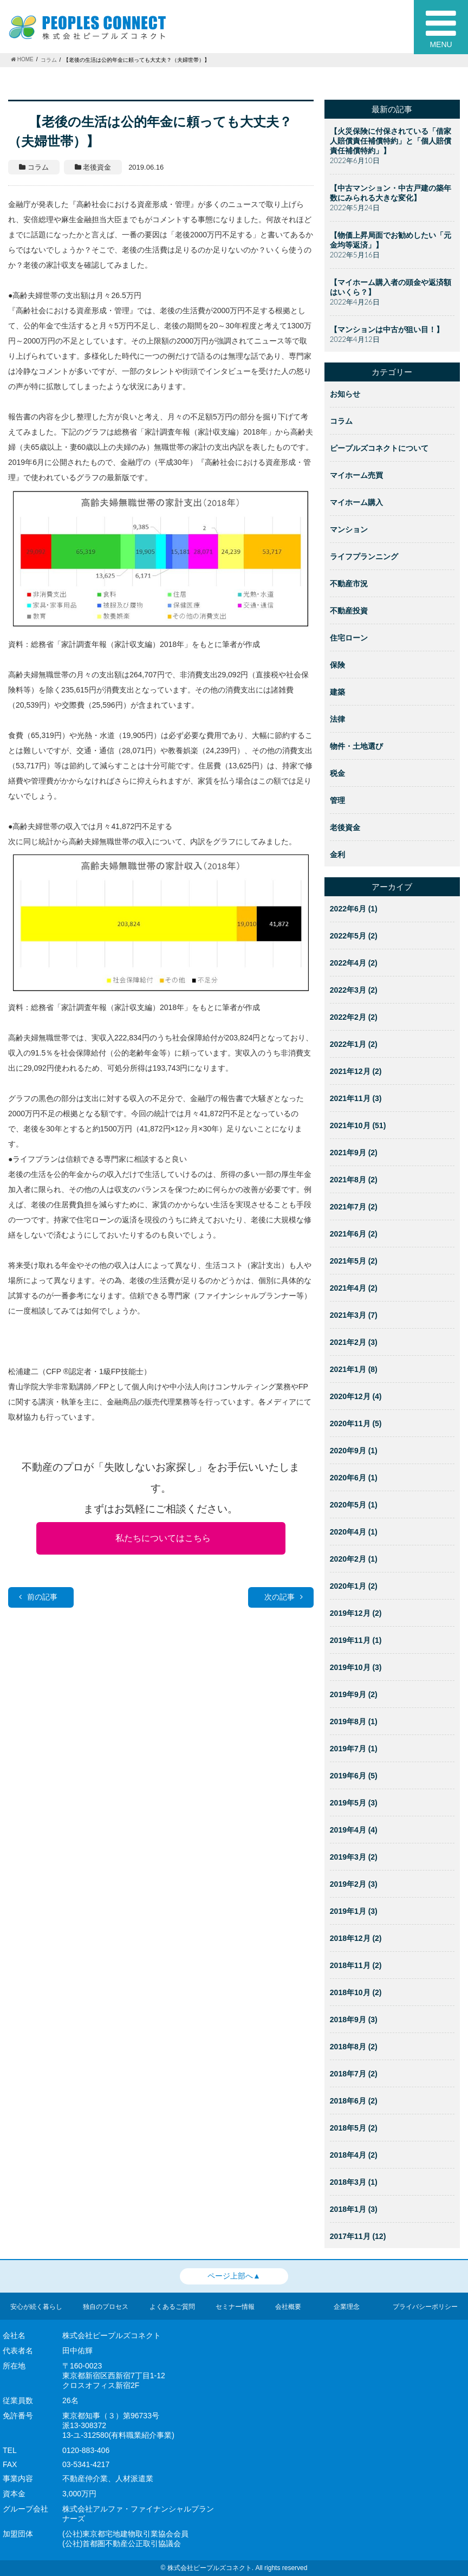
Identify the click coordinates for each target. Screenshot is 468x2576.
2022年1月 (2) (354, 1044)
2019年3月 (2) (354, 1857)
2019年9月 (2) (354, 1694)
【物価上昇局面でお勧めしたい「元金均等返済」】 (390, 240)
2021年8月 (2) (354, 1179)
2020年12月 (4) (356, 1396)
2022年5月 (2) (354, 935)
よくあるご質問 (172, 2306)
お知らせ (345, 394)
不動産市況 (349, 583)
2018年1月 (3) (354, 2209)
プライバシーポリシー (425, 2306)
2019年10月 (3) (356, 1667)
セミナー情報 (235, 2306)
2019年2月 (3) (354, 1884)
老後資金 (345, 827)
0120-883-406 (85, 2450)
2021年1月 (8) (354, 1369)
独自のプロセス (105, 2306)
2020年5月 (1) (354, 1504)
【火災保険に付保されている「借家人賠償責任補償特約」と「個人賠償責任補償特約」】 (390, 141)
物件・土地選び (356, 746)
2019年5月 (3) (354, 1802)
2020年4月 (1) (354, 1532)
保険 (337, 665)
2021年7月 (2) (354, 1206)
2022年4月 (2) (354, 963)
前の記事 (38, 1597)
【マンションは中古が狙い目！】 (387, 329)
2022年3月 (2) (354, 990)
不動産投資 (349, 610)
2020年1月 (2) (354, 1586)
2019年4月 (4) (354, 1830)
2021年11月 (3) (356, 1098)
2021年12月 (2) (356, 1071)
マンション (349, 529)
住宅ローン (349, 637)
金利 (337, 854)
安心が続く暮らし (36, 2306)
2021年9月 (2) (354, 1152)
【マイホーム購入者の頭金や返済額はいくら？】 (390, 287)
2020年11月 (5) (356, 1423)
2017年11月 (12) (358, 2236)
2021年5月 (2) (354, 1261)
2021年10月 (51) (358, 1125)
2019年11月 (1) (356, 1640)
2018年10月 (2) (356, 1992)
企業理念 (347, 2306)
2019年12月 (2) (356, 1613)
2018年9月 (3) (354, 2019)
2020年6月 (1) (354, 1477)
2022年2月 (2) (354, 1017)
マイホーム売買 (356, 475)
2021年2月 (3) (354, 1342)
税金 (337, 773)
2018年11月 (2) (356, 1965)
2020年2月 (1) (354, 1559)
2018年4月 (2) (354, 2155)
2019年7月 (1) (354, 1748)
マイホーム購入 (356, 502)
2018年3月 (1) (354, 2182)
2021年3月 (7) (354, 1315)
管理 (337, 800)
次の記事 (283, 1597)
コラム (341, 421)
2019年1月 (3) (354, 1911)
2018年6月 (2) (354, 2100)
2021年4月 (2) (354, 1288)
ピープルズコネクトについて (379, 448)
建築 (337, 692)
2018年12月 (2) (356, 1938)
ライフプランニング (364, 556)
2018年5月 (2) (354, 2128)
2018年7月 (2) (354, 2073)
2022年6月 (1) (354, 908)
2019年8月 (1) (354, 1721)
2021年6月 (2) (354, 1233)
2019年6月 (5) (354, 1775)
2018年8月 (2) (354, 2046)
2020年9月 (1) (354, 1450)
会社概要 (288, 2306)
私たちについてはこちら (163, 1538)
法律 (337, 719)
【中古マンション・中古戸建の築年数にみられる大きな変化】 (390, 193)
